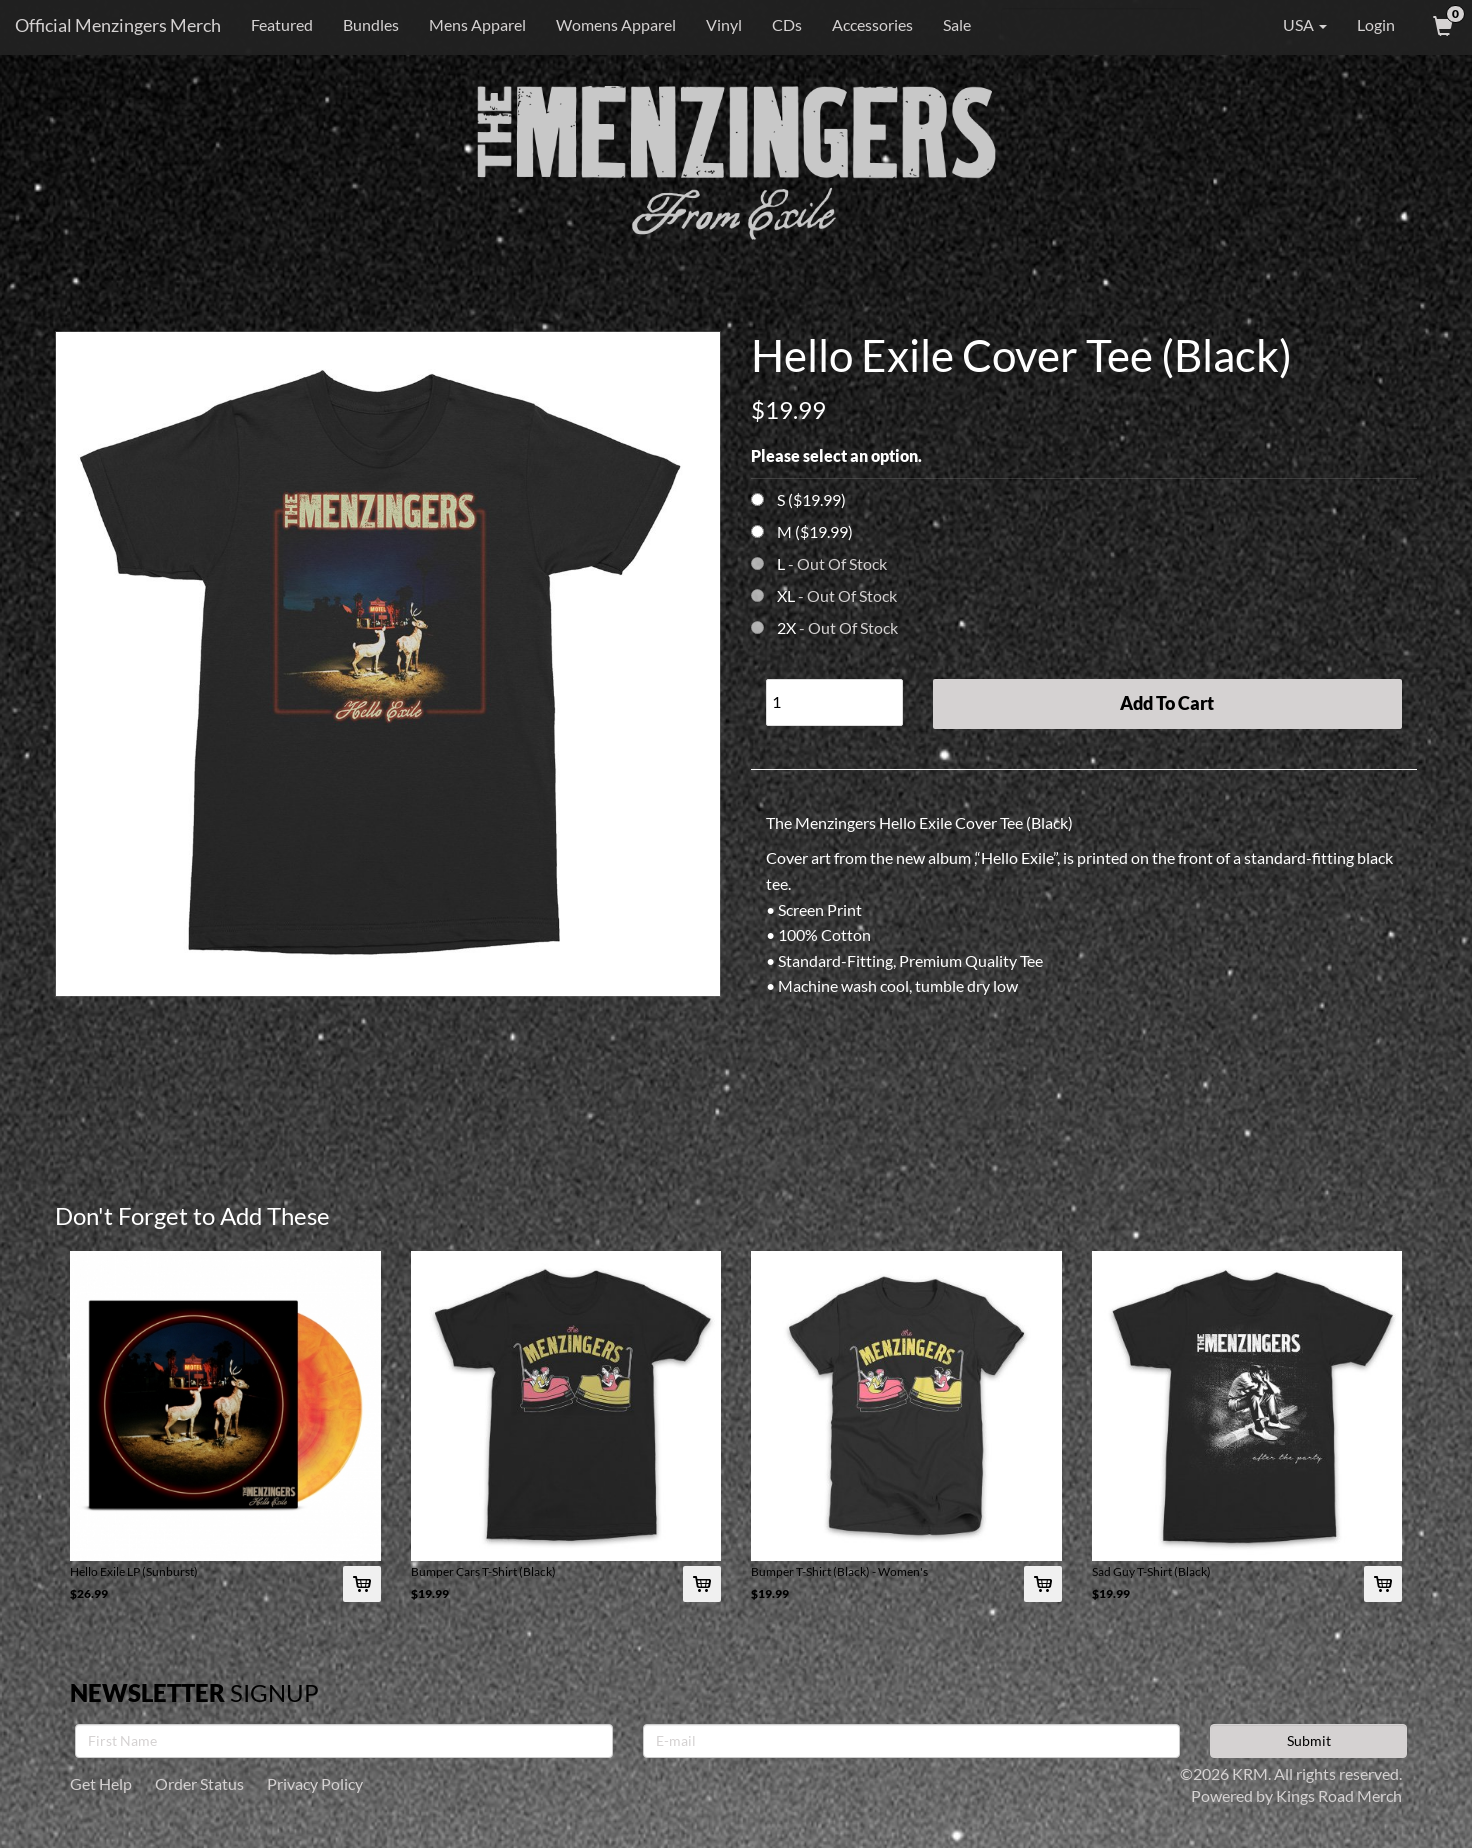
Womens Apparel (616, 24)
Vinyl (724, 24)
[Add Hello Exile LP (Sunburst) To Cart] (362, 1584)
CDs (787, 24)
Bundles (371, 24)
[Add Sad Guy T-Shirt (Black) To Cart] (1383, 1584)
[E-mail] (912, 1741)
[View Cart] (1441, 25)
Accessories (872, 24)
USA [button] (1291, 25)
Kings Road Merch (1339, 1795)
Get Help (101, 1783)
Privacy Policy (315, 1783)
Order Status (199, 1783)
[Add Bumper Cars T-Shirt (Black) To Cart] (702, 1584)
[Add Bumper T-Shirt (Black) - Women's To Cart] (1043, 1584)
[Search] (1101, 25)
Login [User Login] (1376, 24)
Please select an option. (836, 455)
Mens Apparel (477, 24)
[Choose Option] (757, 499)
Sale (957, 24)
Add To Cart (1167, 703)
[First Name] (344, 1741)
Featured (282, 24)
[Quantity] (834, 702)
